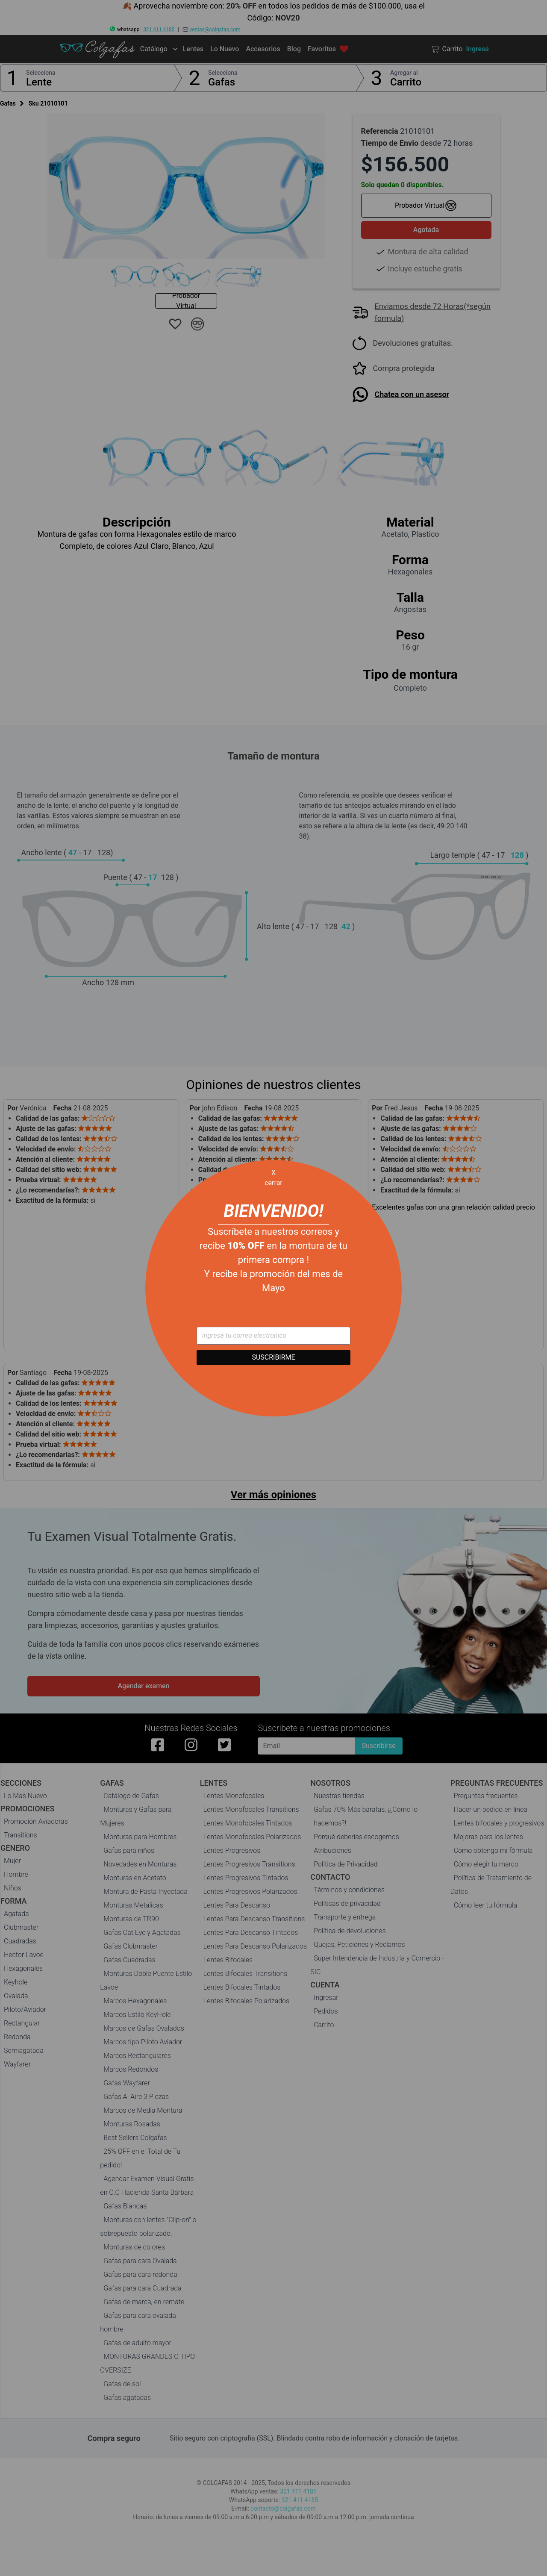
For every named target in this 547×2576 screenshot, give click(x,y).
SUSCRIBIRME (273, 1357)
